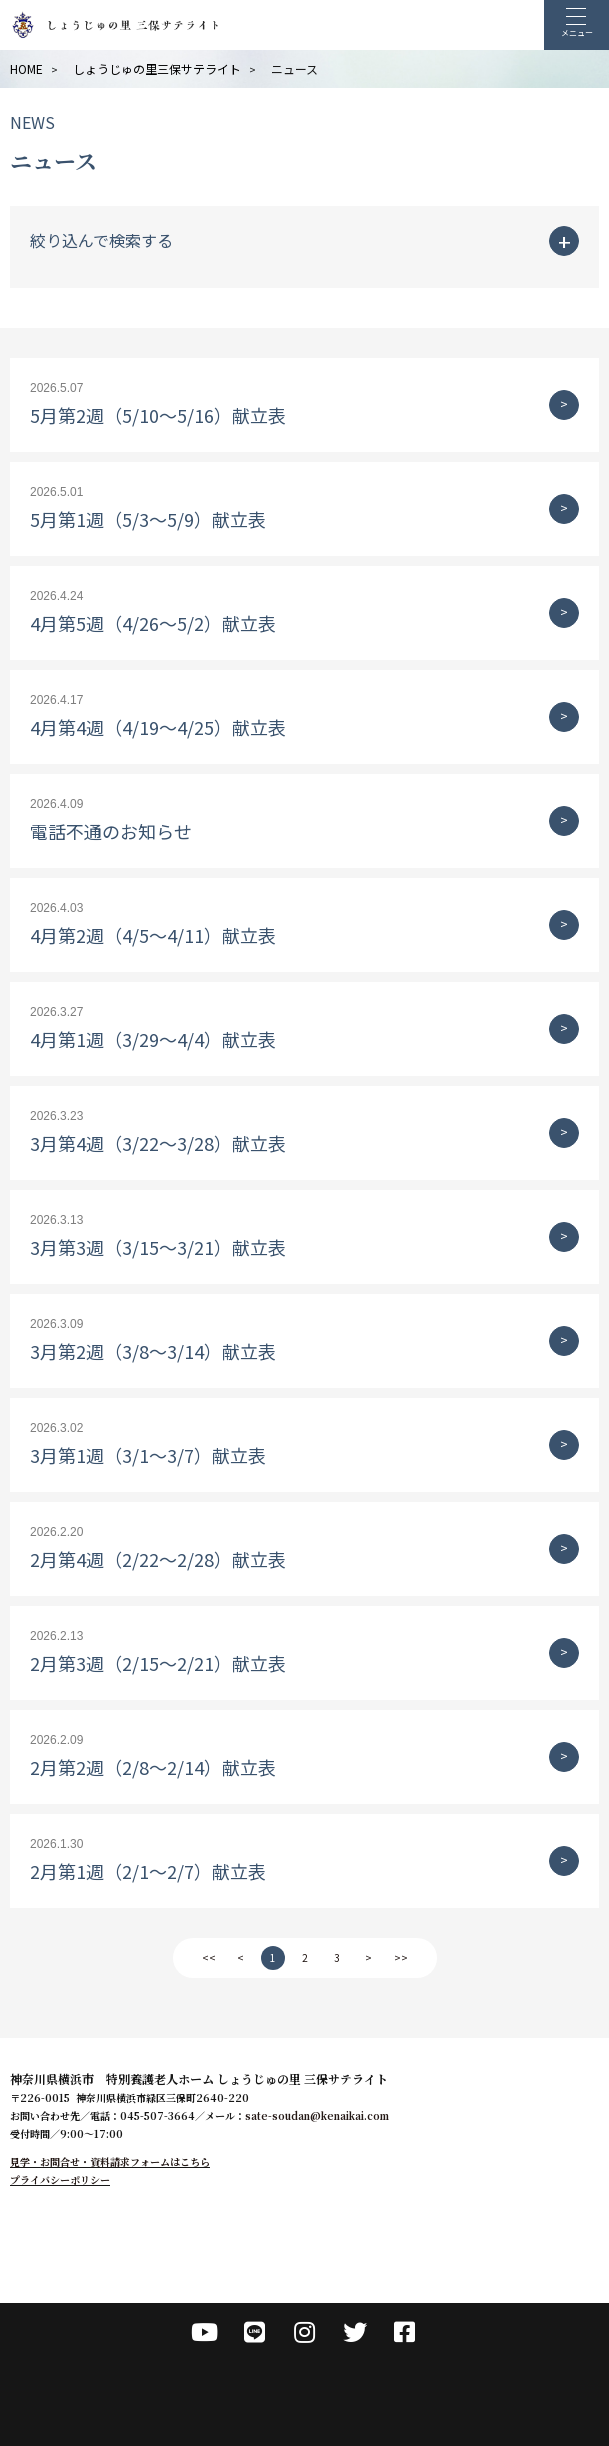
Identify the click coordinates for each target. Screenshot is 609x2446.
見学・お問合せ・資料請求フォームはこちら (110, 2161)
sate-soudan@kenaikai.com (317, 2115)
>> (401, 1957)
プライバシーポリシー (60, 2179)
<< (209, 1957)
